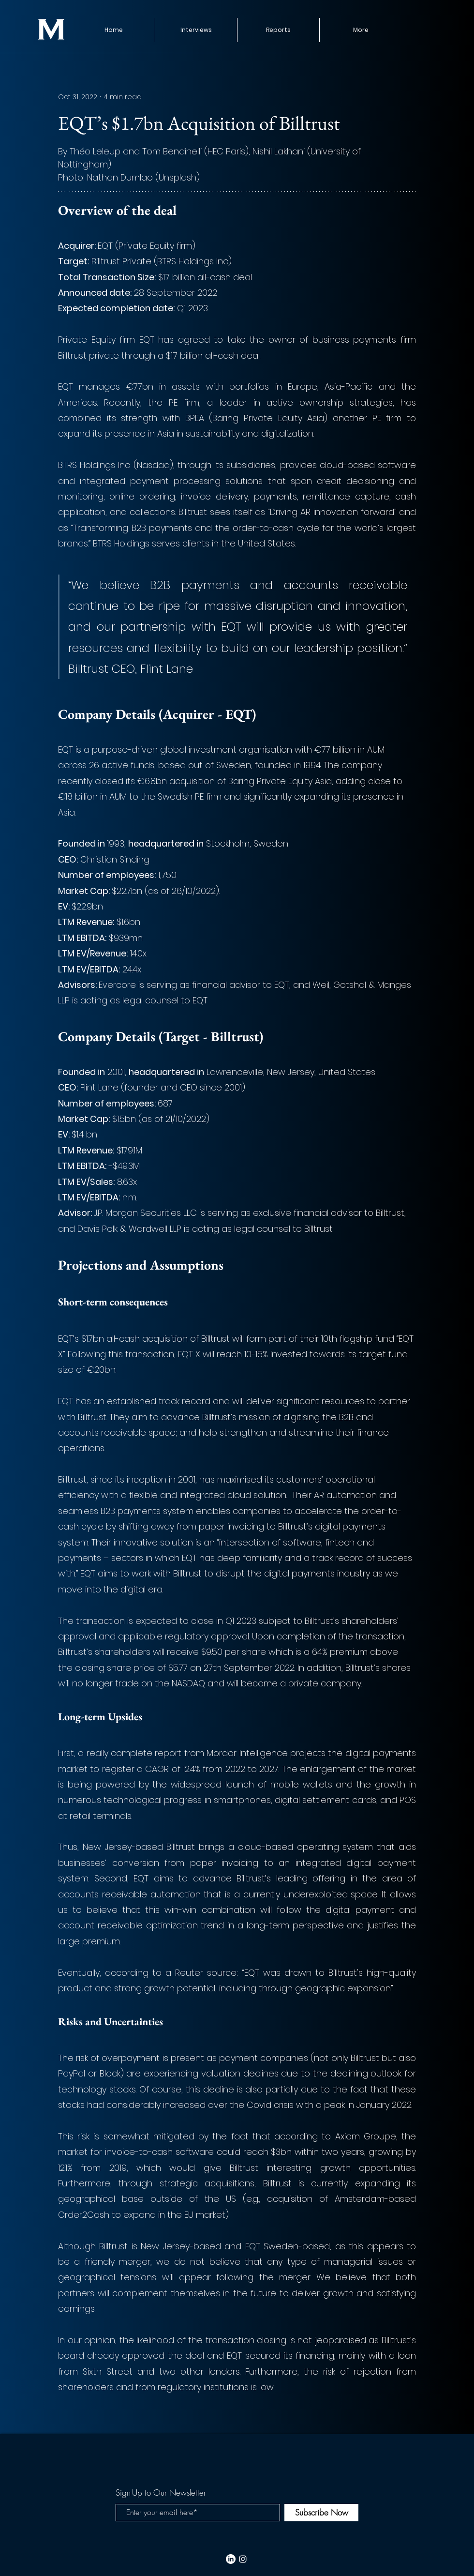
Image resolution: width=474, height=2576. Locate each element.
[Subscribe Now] (321, 2512)
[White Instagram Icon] (243, 2559)
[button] (278, 30)
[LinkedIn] (231, 2559)
